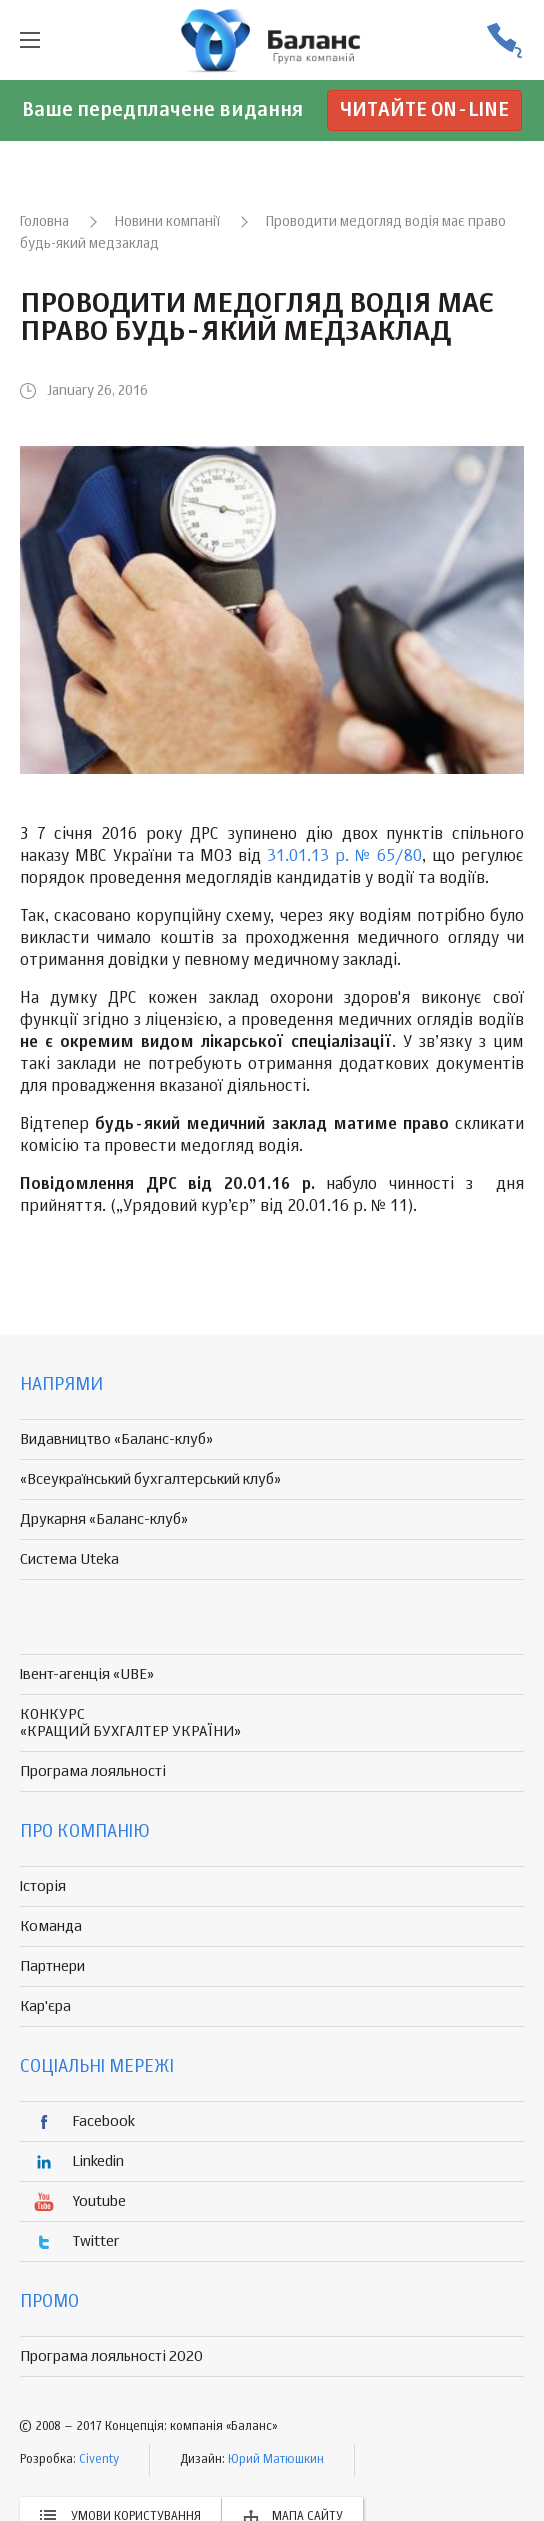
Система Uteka (69, 1559)
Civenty (99, 2460)
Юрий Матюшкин (276, 2460)
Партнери (52, 1966)
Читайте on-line (424, 110)
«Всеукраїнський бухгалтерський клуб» (150, 1479)
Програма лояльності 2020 (111, 2356)
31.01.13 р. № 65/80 (344, 857)
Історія (43, 1886)
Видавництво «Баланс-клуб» (116, 1439)
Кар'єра (45, 2006)
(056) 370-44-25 (504, 40)
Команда (51, 1926)
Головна (44, 222)
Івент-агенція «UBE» (87, 1674)
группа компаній (272, 40)
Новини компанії (167, 222)
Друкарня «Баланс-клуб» (104, 1519)
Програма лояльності (93, 1771)
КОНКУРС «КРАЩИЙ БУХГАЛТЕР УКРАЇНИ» (130, 1723)
